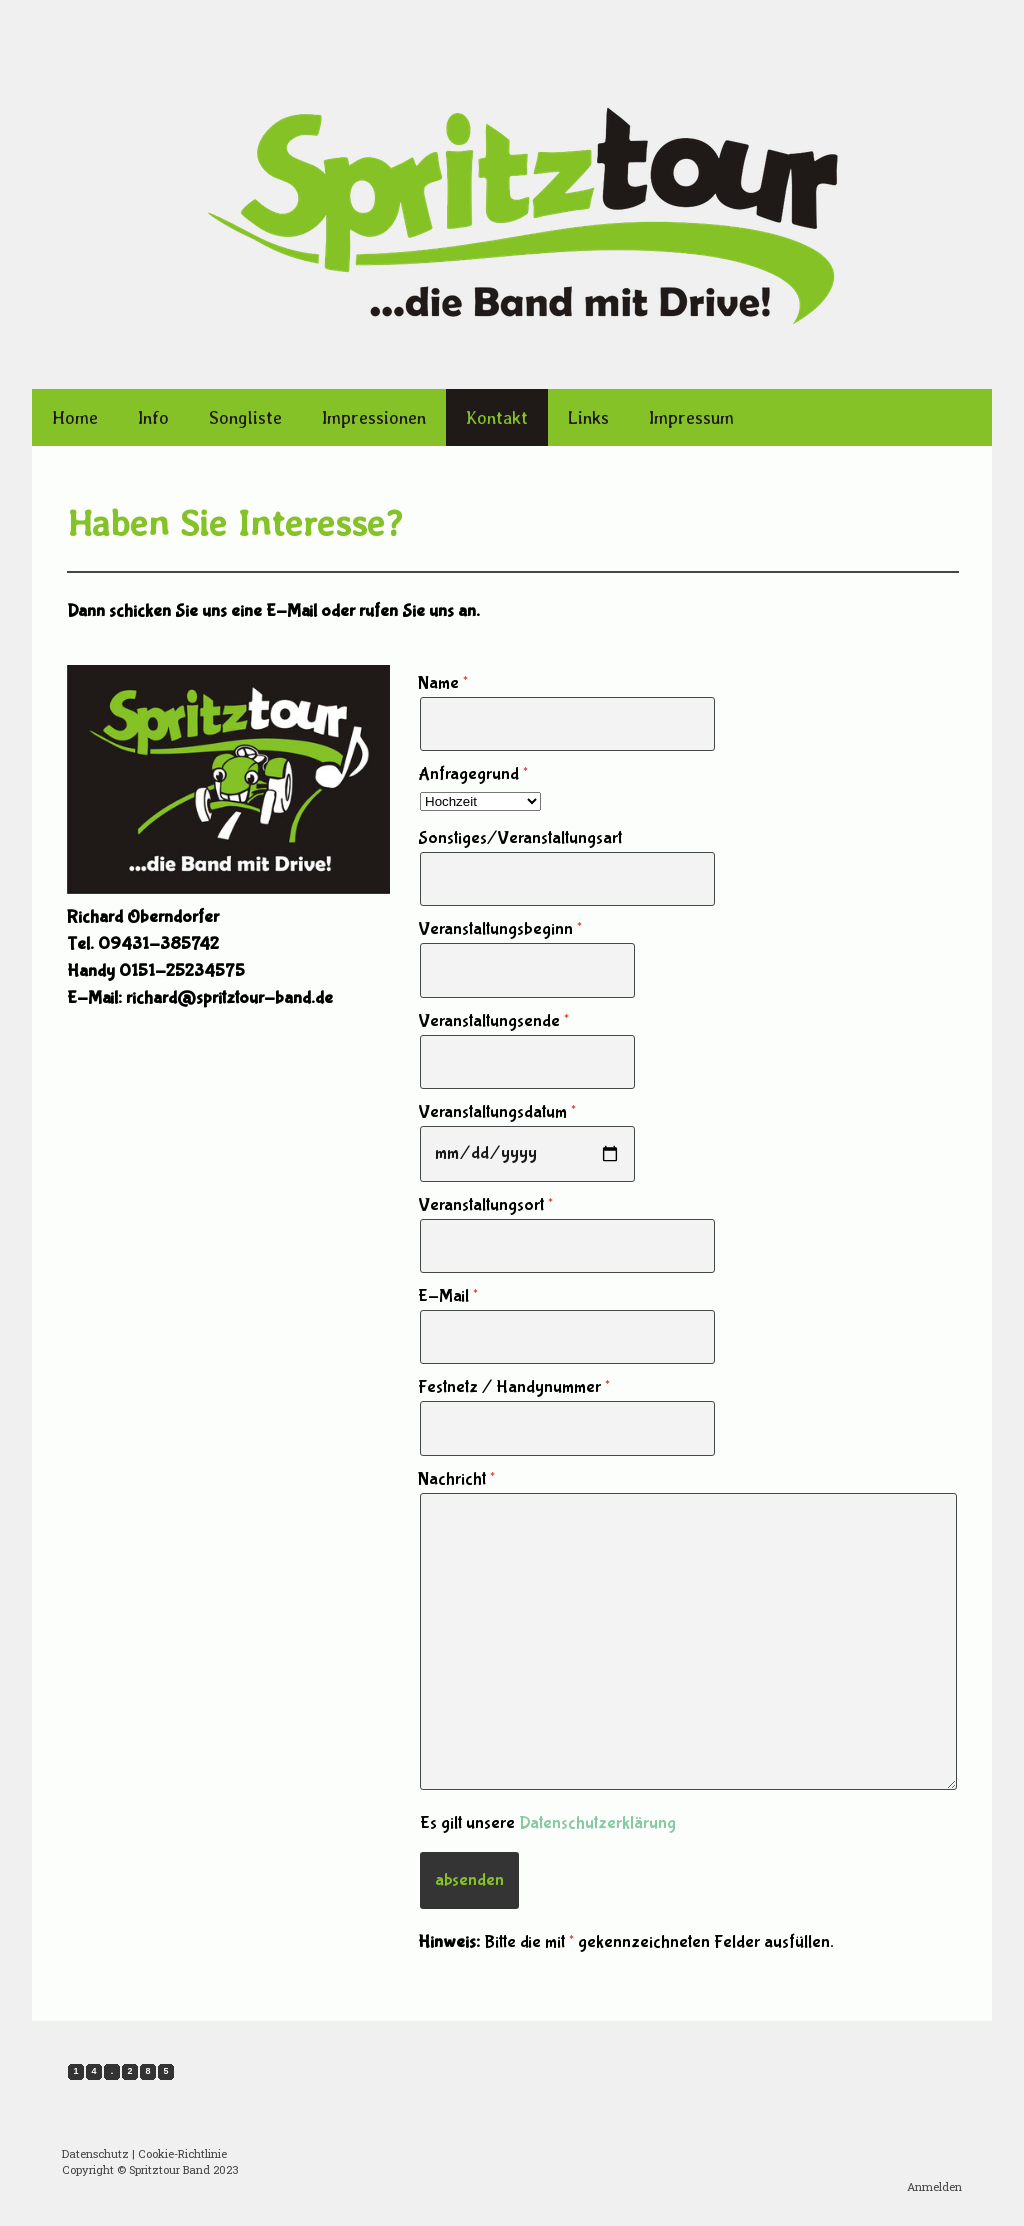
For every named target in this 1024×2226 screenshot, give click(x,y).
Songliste (245, 417)
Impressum (691, 417)
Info (153, 417)
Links (588, 417)
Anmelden (934, 2186)
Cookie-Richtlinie (182, 2153)
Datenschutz (95, 2153)
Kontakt (497, 417)
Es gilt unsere (548, 1823)
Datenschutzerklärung (597, 1823)
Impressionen (374, 417)
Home (75, 417)
